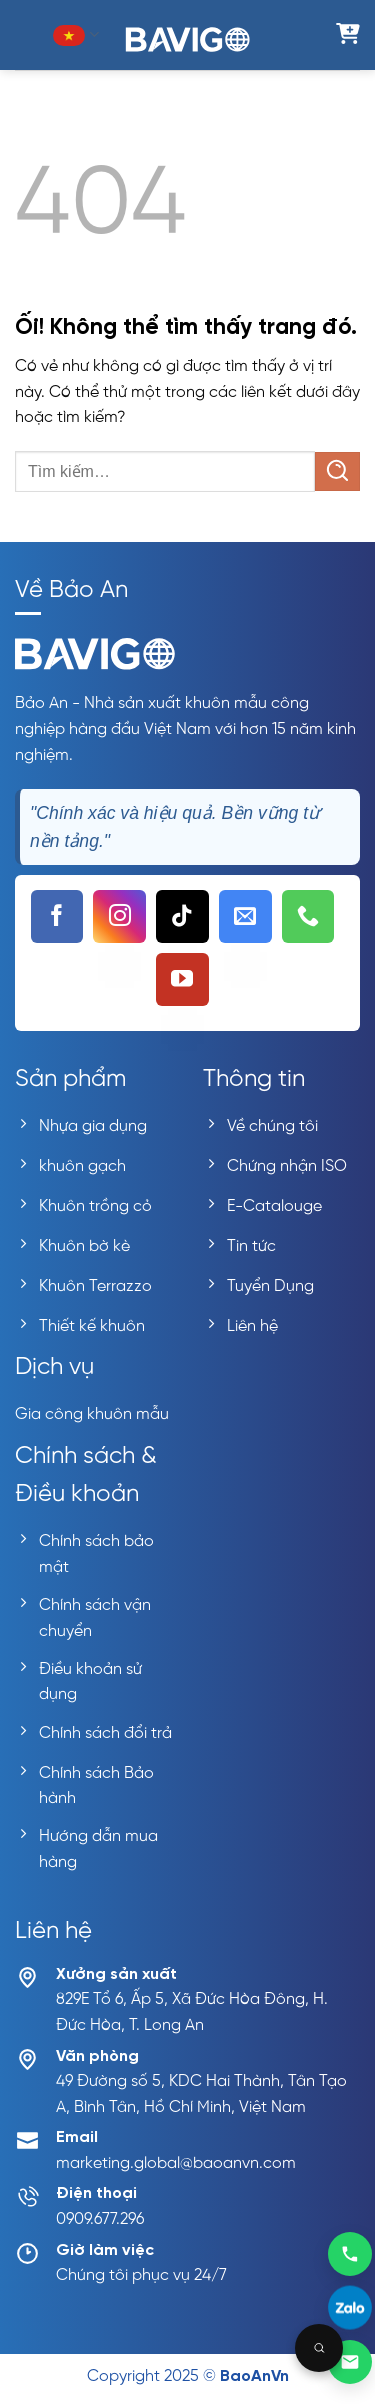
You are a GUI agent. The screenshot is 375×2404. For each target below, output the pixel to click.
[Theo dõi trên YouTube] (182, 979)
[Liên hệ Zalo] (350, 2308)
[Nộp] (337, 471)
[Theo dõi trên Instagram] (119, 916)
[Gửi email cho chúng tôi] (245, 916)
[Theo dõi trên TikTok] (182, 916)
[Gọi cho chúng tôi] (308, 916)
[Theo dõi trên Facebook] (57, 916)
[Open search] (319, 2348)
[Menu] (27, 34)
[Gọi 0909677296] (350, 2253)
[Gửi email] (350, 2362)
